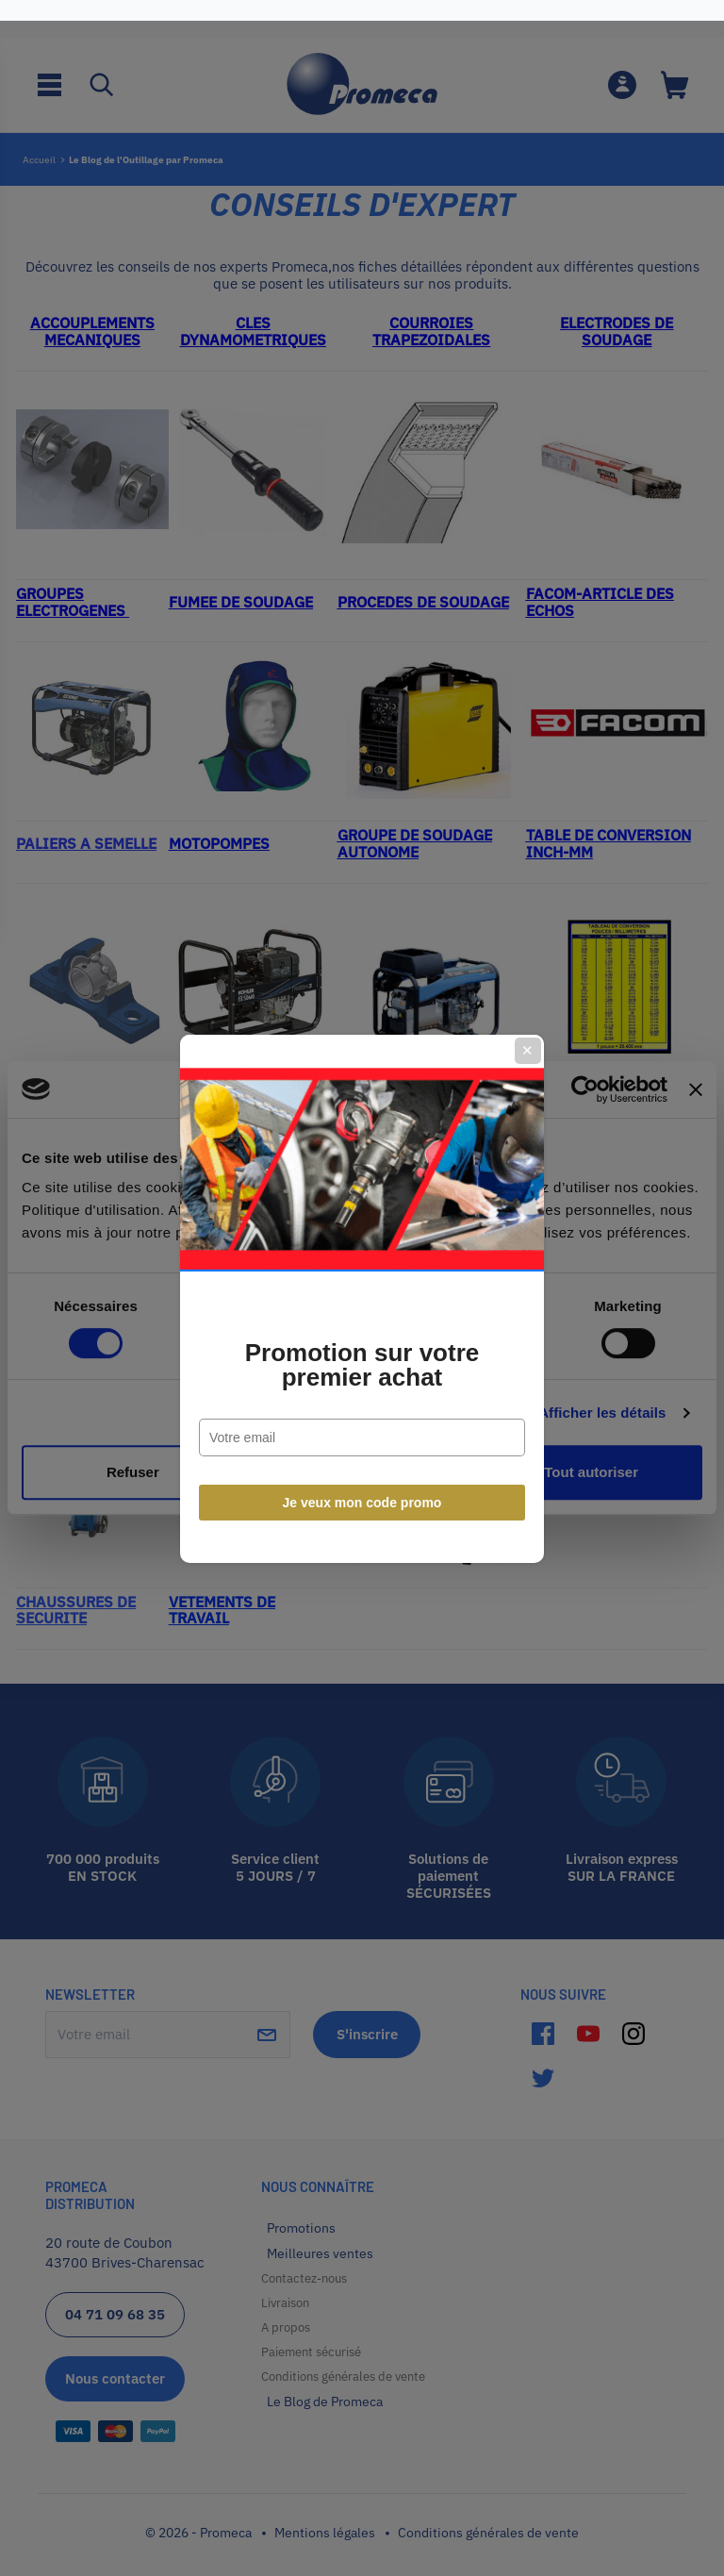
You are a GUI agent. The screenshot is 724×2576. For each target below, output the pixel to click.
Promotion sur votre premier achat (362, 1354)
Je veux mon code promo (362, 1492)
